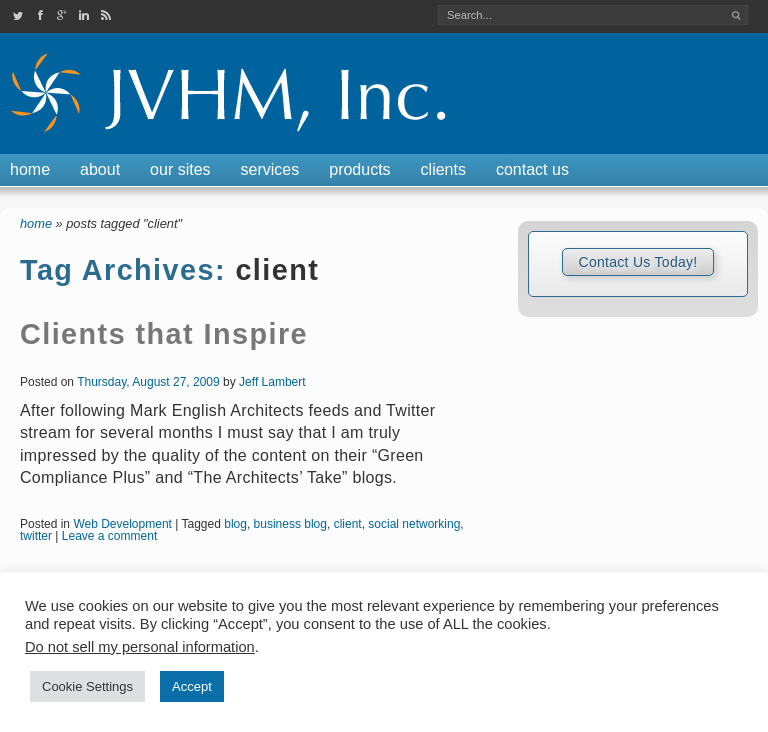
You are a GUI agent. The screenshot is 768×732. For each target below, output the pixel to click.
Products (359, 169)
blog (235, 524)
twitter (36, 536)
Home (30, 169)
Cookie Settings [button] (87, 686)
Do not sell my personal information (140, 647)
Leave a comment (109, 536)
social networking (414, 524)
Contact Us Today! (637, 262)
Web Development (122, 524)
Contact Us (532, 169)
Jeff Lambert (272, 382)
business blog (290, 524)
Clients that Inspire (164, 334)
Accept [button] (192, 686)
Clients (443, 169)
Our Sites (180, 169)
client (348, 524)
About (100, 169)
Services (270, 169)
